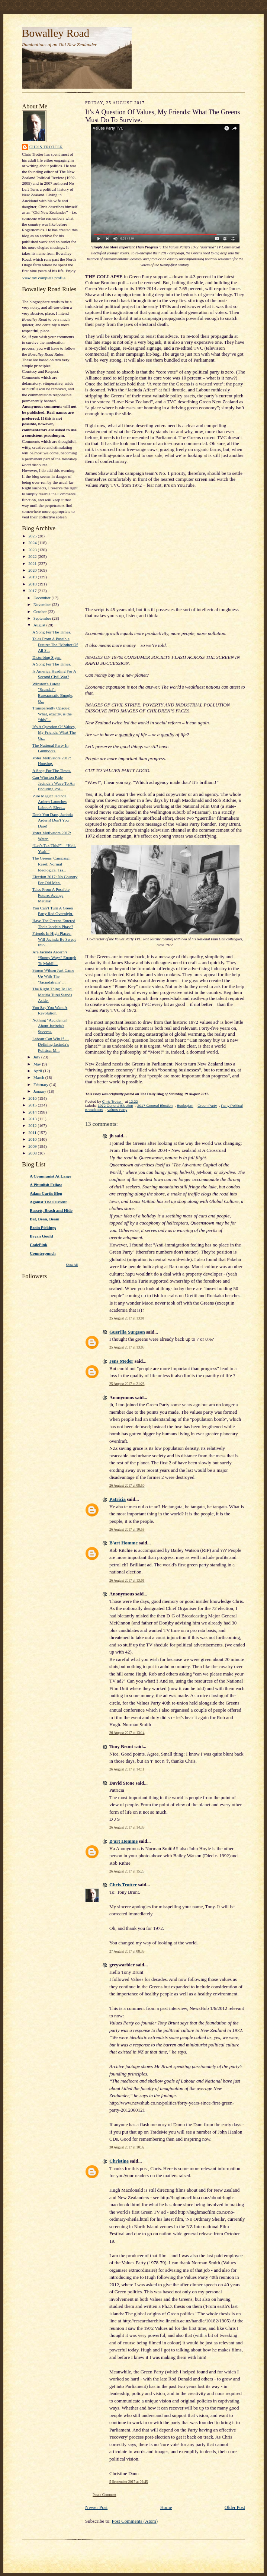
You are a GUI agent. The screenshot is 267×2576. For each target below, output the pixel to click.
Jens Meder (121, 1361)
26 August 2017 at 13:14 (127, 1733)
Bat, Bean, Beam (44, 1219)
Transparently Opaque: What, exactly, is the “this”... (52, 714)
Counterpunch (43, 1253)
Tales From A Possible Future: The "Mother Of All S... (55, 644)
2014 (33, 1112)
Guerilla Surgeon (127, 1332)
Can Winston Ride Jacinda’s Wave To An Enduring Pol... (53, 783)
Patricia (117, 1499)
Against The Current (48, 1202)
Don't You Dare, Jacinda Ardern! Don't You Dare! (52, 820)
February (41, 1084)
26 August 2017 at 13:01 (127, 1580)
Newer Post (96, 2507)
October (40, 611)
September (42, 618)
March (39, 1077)
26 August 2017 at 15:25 (127, 1871)
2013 (33, 1119)
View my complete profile (43, 278)
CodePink (38, 1244)
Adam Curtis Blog (46, 1193)
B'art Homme (123, 1543)
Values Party (117, 1110)
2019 (33, 577)
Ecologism (185, 1105)
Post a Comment (104, 2495)
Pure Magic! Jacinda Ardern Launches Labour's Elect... (49, 802)
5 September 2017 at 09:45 (128, 2482)
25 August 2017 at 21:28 (127, 1384)
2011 (33, 1132)
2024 (33, 542)
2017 (33, 590)
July (37, 1057)
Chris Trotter (46, 147)
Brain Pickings (43, 1227)
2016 (33, 1098)
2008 (33, 1153)
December (42, 597)
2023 (33, 549)
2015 (33, 1105)
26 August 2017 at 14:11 (126, 1769)
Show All (72, 1265)
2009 (33, 1146)
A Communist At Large (50, 1176)
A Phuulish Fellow (46, 1184)
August (39, 625)
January (40, 1091)
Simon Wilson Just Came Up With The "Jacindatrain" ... (53, 976)
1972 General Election (115, 1105)
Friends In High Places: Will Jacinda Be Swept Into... (54, 939)
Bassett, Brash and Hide (51, 1210)
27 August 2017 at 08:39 (127, 1951)
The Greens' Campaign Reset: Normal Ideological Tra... (51, 864)
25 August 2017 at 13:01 (127, 1318)
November (42, 604)
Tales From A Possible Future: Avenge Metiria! (51, 895)
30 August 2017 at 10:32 (127, 2147)
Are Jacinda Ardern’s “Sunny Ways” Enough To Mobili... (54, 958)
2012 (33, 1125)
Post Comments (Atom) (135, 2521)
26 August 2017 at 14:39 (127, 1827)
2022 (33, 556)
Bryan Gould (41, 1236)
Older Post (235, 2507)
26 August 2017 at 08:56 (127, 1485)
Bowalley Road (55, 33)
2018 (33, 584)
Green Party (207, 1105)
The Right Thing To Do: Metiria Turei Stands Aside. (52, 995)
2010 (33, 1139)
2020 (33, 570)
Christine (119, 2161)
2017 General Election (155, 1105)
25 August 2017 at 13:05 (127, 1347)
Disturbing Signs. (46, 657)
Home (166, 2507)
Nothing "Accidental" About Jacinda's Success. (50, 1026)
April (38, 1070)
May (37, 1064)
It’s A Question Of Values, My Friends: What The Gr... (54, 732)
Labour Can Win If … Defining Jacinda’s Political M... (50, 1044)
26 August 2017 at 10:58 (127, 1529)
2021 (33, 563)
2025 (33, 536)
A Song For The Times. (51, 632)
